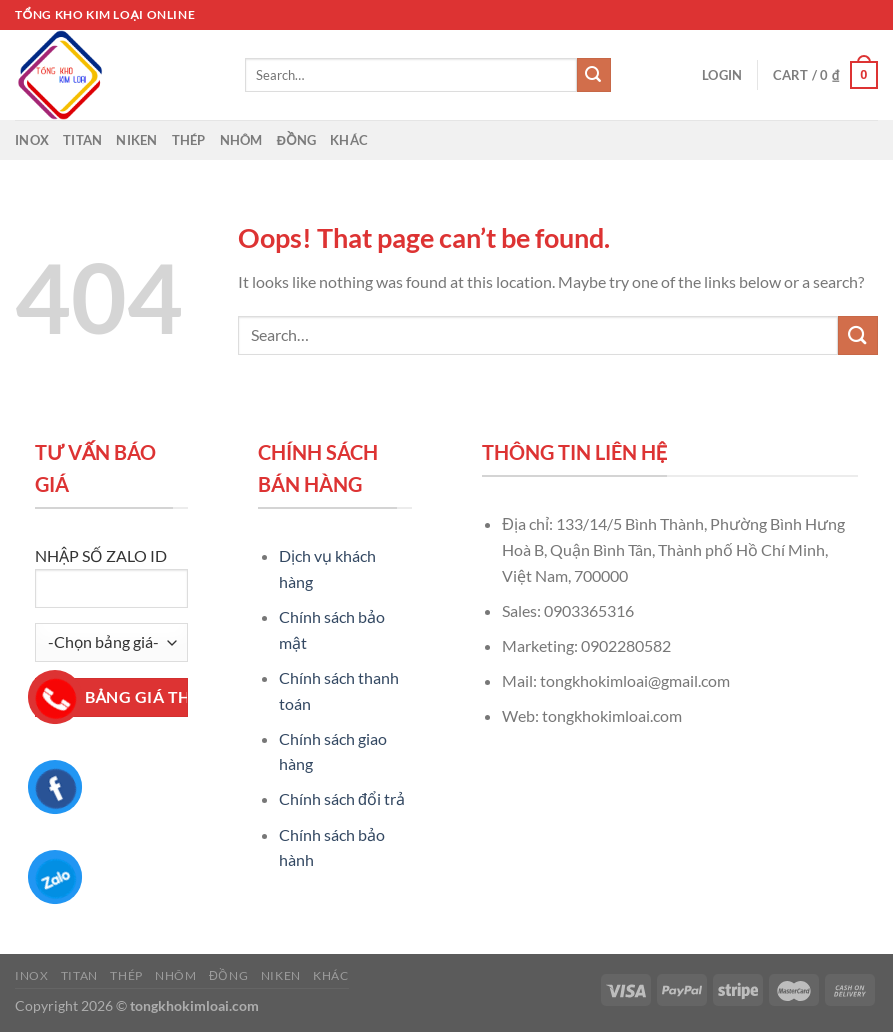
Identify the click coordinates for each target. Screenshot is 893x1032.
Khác (349, 140)
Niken (136, 140)
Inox (32, 140)
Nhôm (241, 140)
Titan (82, 140)
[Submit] (594, 75)
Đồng (297, 140)
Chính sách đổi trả (342, 798)
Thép (189, 140)
